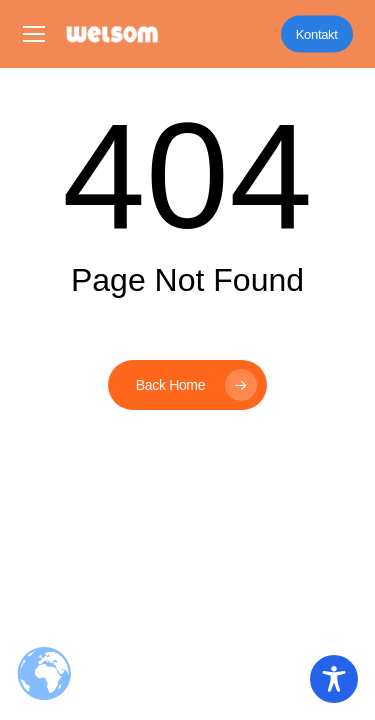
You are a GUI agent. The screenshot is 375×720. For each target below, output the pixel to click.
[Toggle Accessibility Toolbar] (334, 679)
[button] (34, 34)
